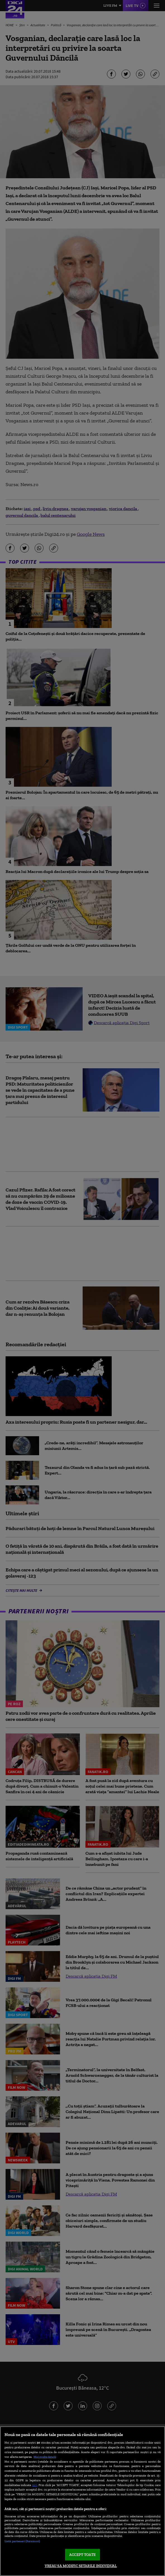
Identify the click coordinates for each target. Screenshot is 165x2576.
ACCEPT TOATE (82, 2555)
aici (34, 2485)
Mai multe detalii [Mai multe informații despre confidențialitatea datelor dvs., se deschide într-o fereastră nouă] (45, 2457)
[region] (82, 2501)
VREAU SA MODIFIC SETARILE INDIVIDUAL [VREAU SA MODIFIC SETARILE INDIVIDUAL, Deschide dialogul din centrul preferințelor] (81, 2566)
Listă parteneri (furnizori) (22, 2541)
